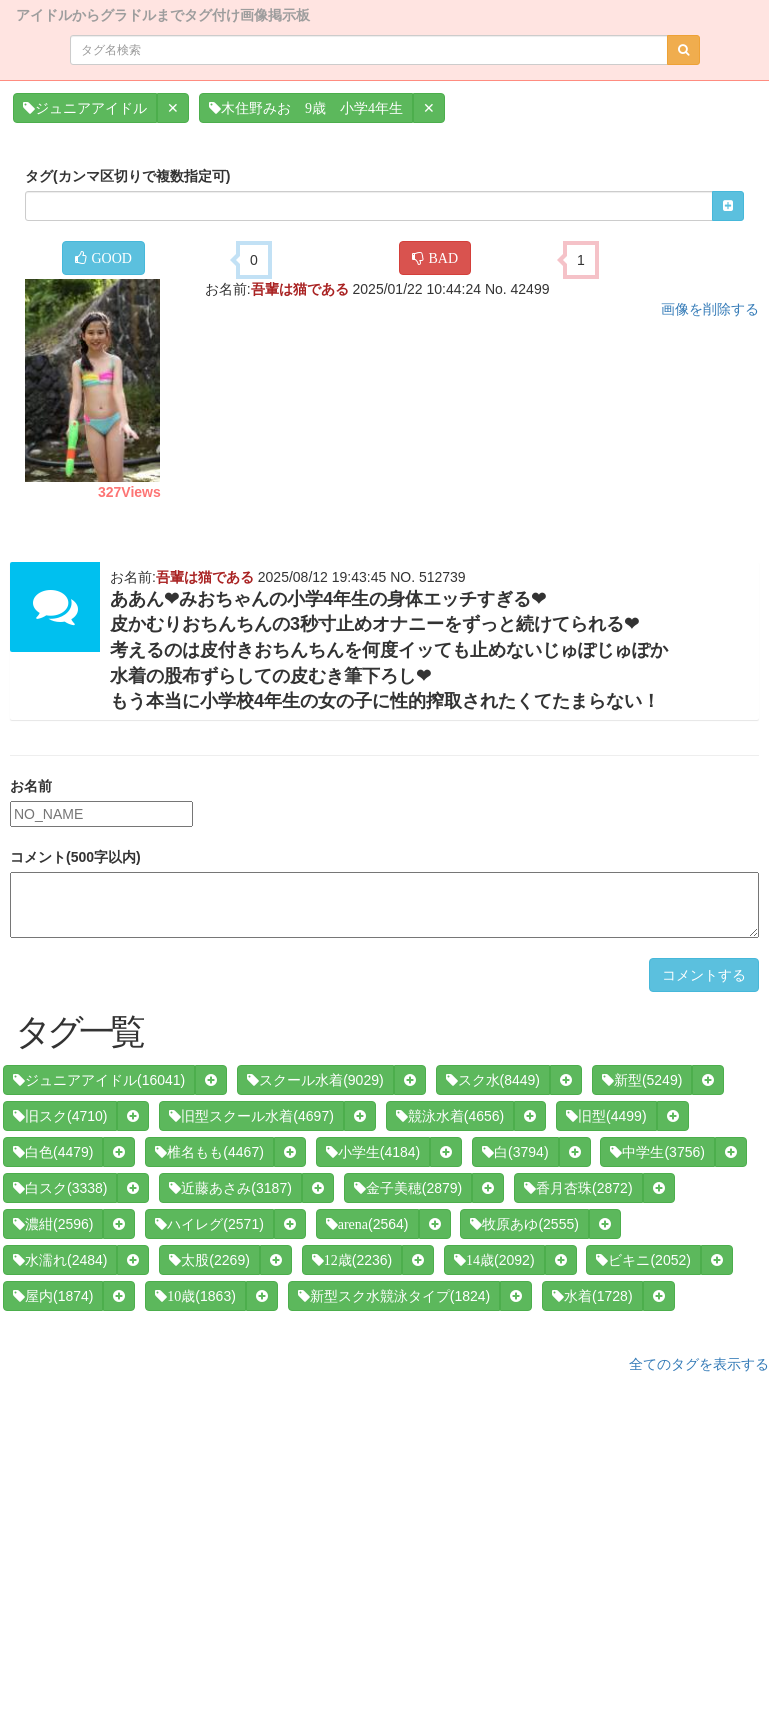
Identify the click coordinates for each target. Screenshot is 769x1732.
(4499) (606, 1116)
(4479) (53, 1152)
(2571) (209, 1224)
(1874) (53, 1296)
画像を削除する (710, 309)
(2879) (408, 1188)
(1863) (195, 1296)
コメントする (704, 975)
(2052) (643, 1260)
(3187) (230, 1188)
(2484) (60, 1260)
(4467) (209, 1152)
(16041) (99, 1080)
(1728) (592, 1296)
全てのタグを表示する (699, 1364)
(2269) (209, 1260)
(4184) (373, 1152)
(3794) (515, 1152)
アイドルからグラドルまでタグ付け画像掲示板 (163, 13)
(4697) (251, 1116)
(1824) (394, 1296)
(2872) (578, 1188)
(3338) (60, 1188)
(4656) (450, 1116)
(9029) (315, 1080)
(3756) (657, 1152)
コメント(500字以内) (75, 857)
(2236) (352, 1260)
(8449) (493, 1080)
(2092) (494, 1260)
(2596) (53, 1224)
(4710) (60, 1116)
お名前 (31, 786)
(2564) (367, 1224)
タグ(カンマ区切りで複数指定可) (127, 176)
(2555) (524, 1224)
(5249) (642, 1080)
